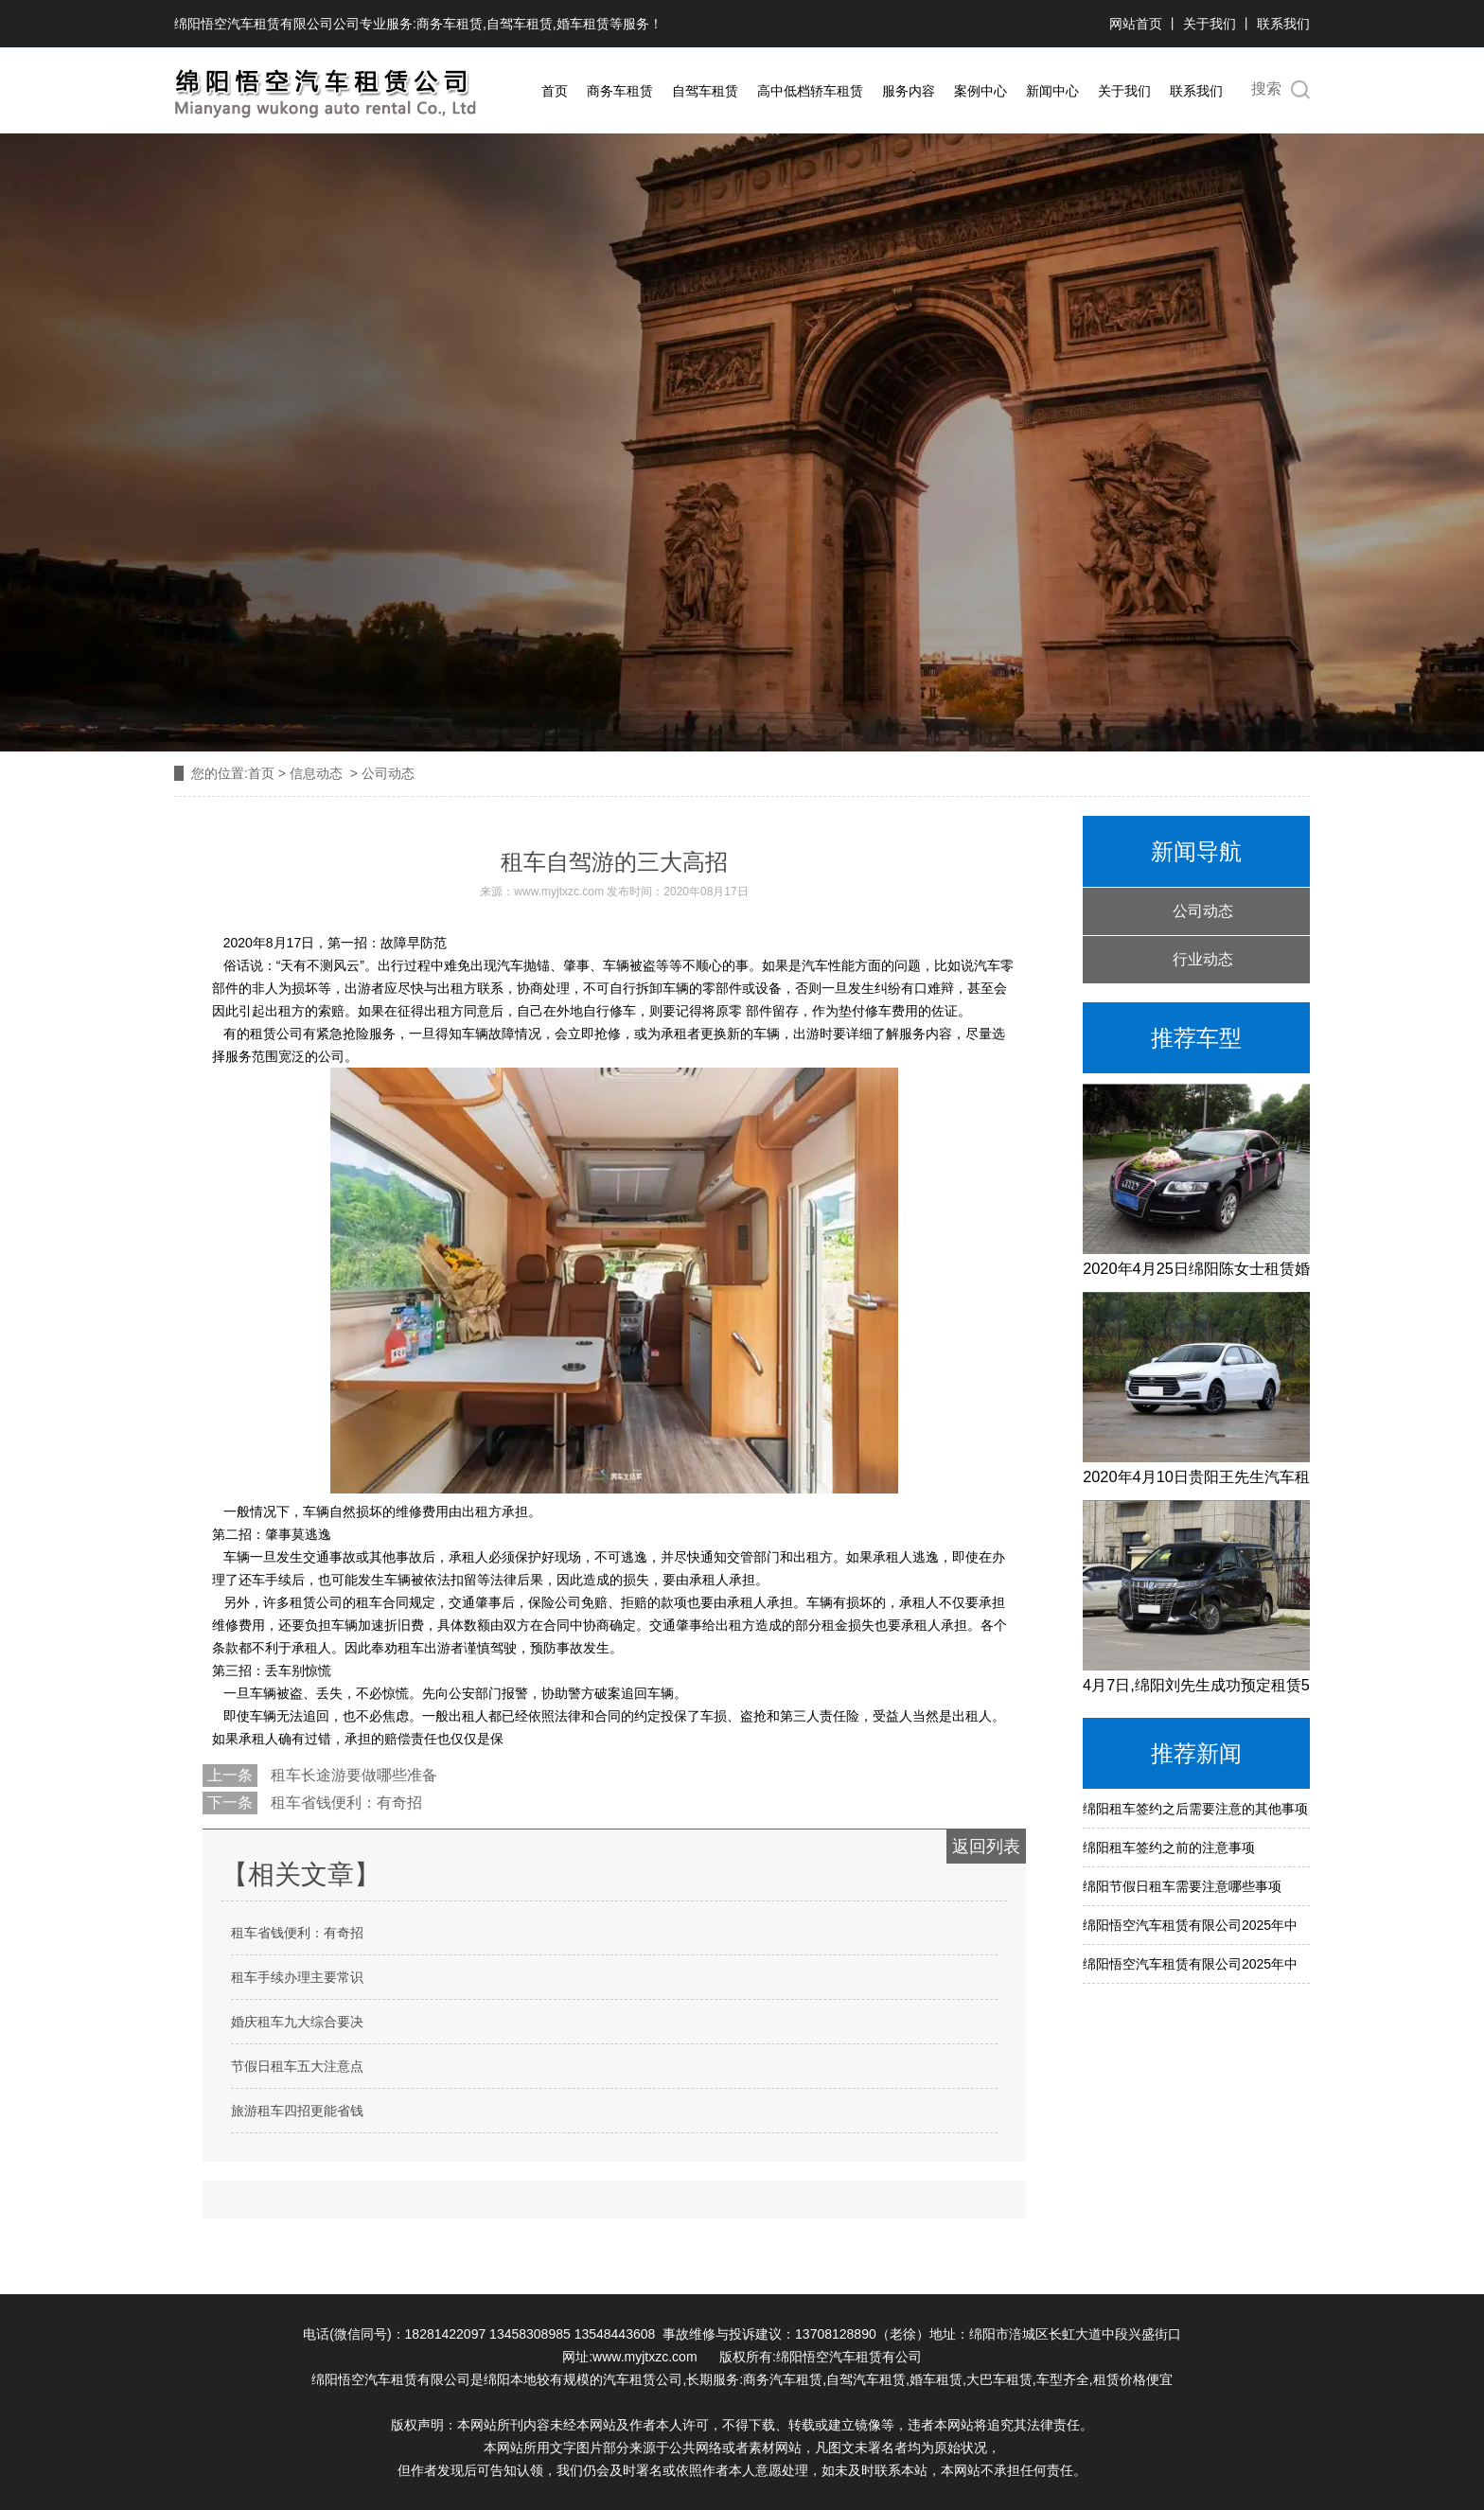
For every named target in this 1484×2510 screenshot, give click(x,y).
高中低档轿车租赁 (810, 90)
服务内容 (908, 90)
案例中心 (980, 90)
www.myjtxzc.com (559, 891)
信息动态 (316, 773)
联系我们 (1283, 23)
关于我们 (1209, 23)
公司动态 (1203, 911)
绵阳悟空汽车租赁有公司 (849, 2356)
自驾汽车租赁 (866, 2379)
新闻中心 (1052, 90)
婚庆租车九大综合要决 (297, 2021)
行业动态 (1203, 959)
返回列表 (986, 1846)
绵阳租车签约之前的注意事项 (1169, 1847)
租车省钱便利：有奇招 (344, 1802)
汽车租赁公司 (642, 2379)
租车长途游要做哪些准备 (352, 1775)
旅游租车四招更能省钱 (297, 2110)
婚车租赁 (583, 23)
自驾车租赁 (519, 23)
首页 (554, 90)
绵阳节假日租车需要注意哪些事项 (1182, 1886)
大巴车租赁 (999, 2379)
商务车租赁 (449, 23)
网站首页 (1137, 23)
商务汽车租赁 (782, 2379)
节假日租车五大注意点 (297, 2066)
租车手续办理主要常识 (297, 1977)
